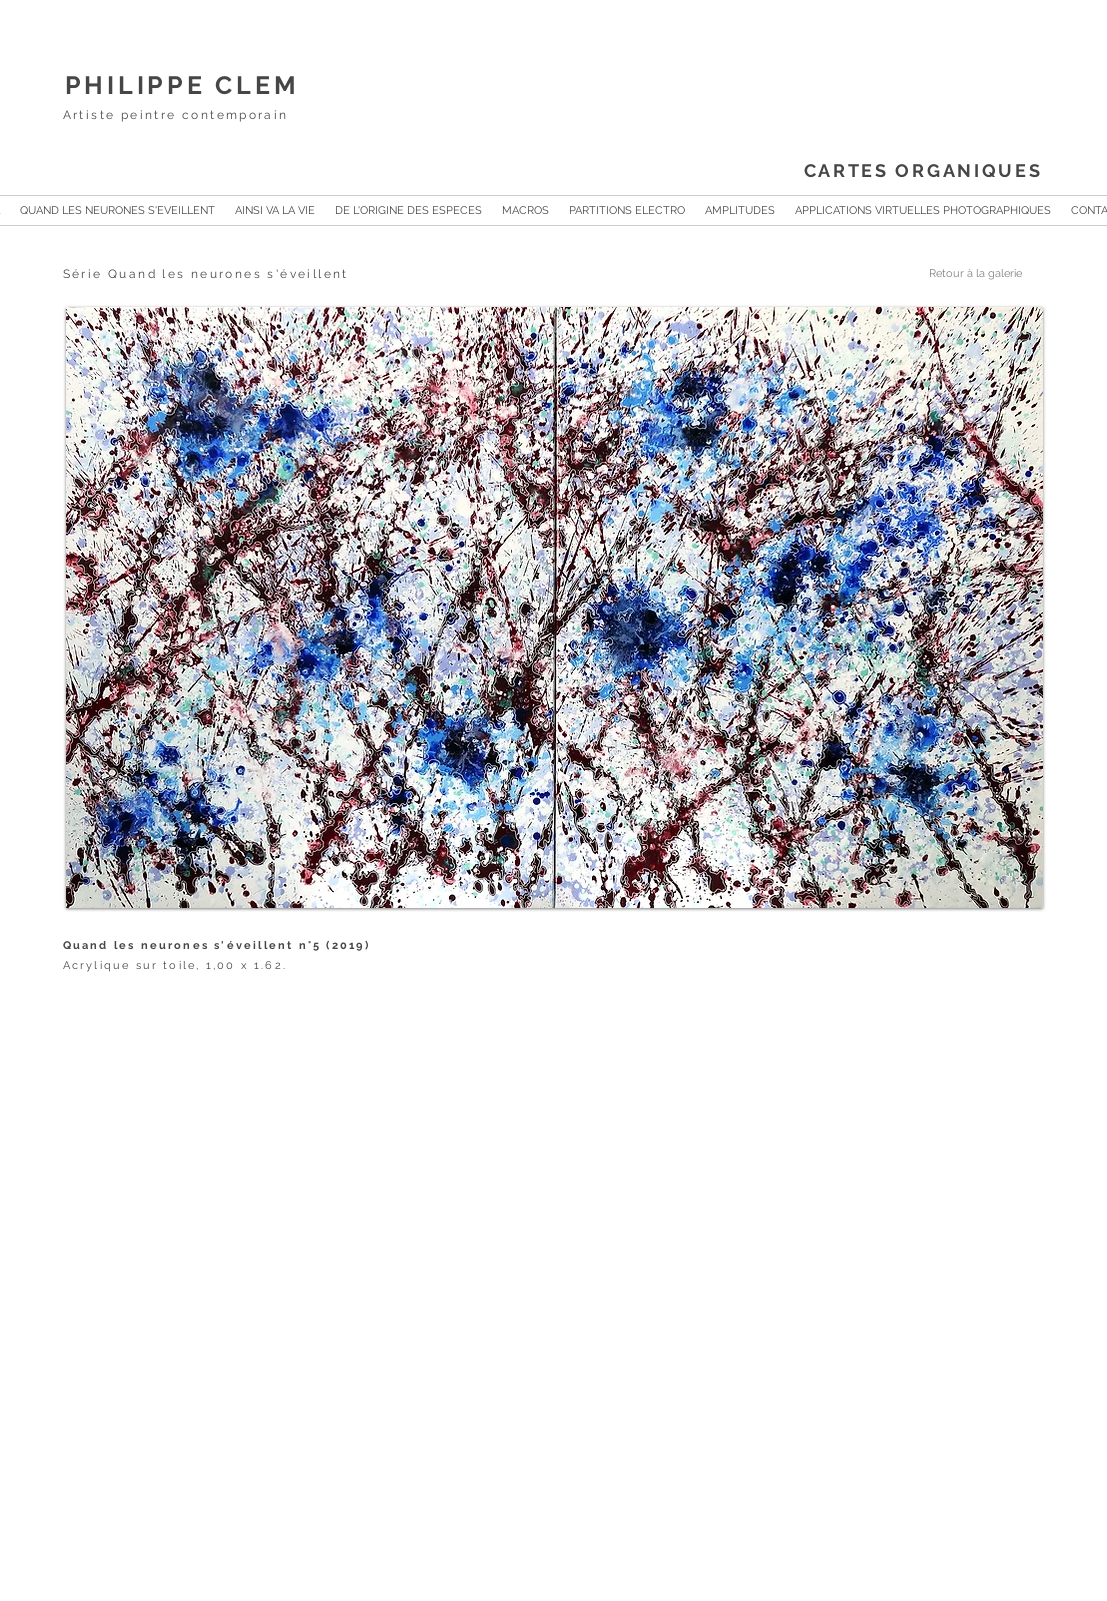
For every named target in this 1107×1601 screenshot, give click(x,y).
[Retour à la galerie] (956, 274)
